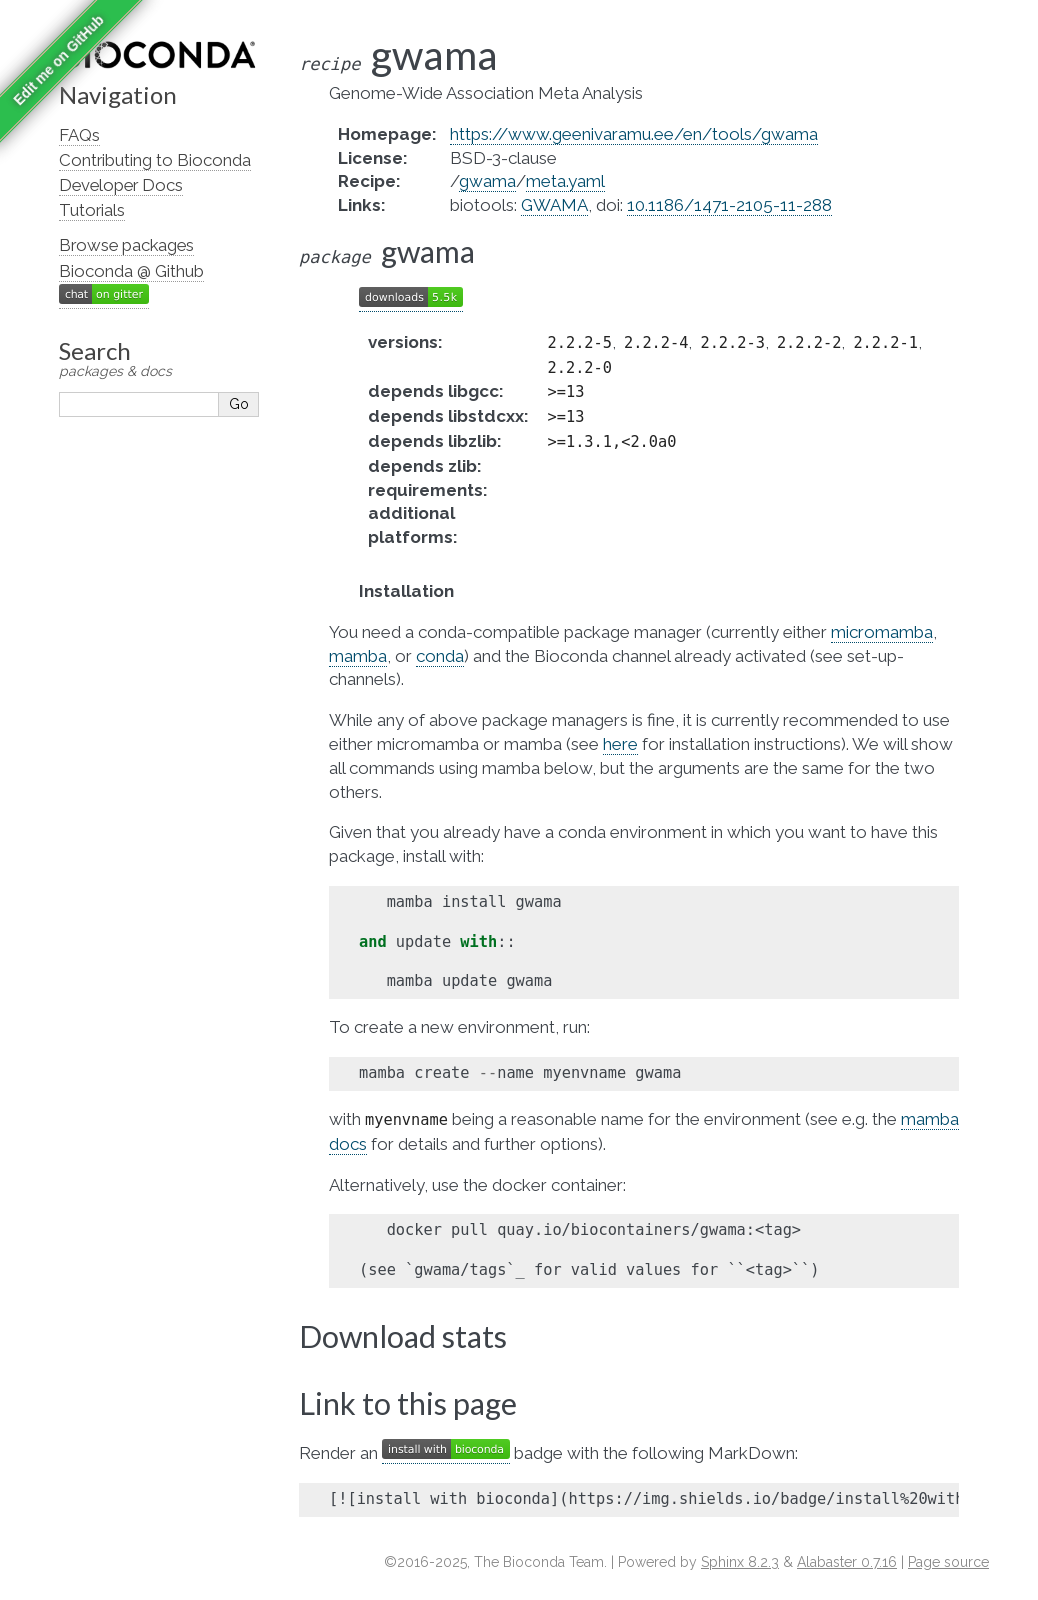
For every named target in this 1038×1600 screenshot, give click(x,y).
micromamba (882, 632)
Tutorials (92, 210)
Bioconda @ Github (131, 271)
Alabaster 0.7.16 (847, 1562)
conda (440, 656)
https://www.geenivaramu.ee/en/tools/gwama (634, 134)
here (620, 744)
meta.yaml (565, 181)
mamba (358, 656)
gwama (487, 181)
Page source (948, 1562)
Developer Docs (121, 185)
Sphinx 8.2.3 (740, 1562)
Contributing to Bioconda (155, 160)
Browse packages (126, 245)
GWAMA (554, 205)
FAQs (79, 135)
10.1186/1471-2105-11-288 (729, 205)
